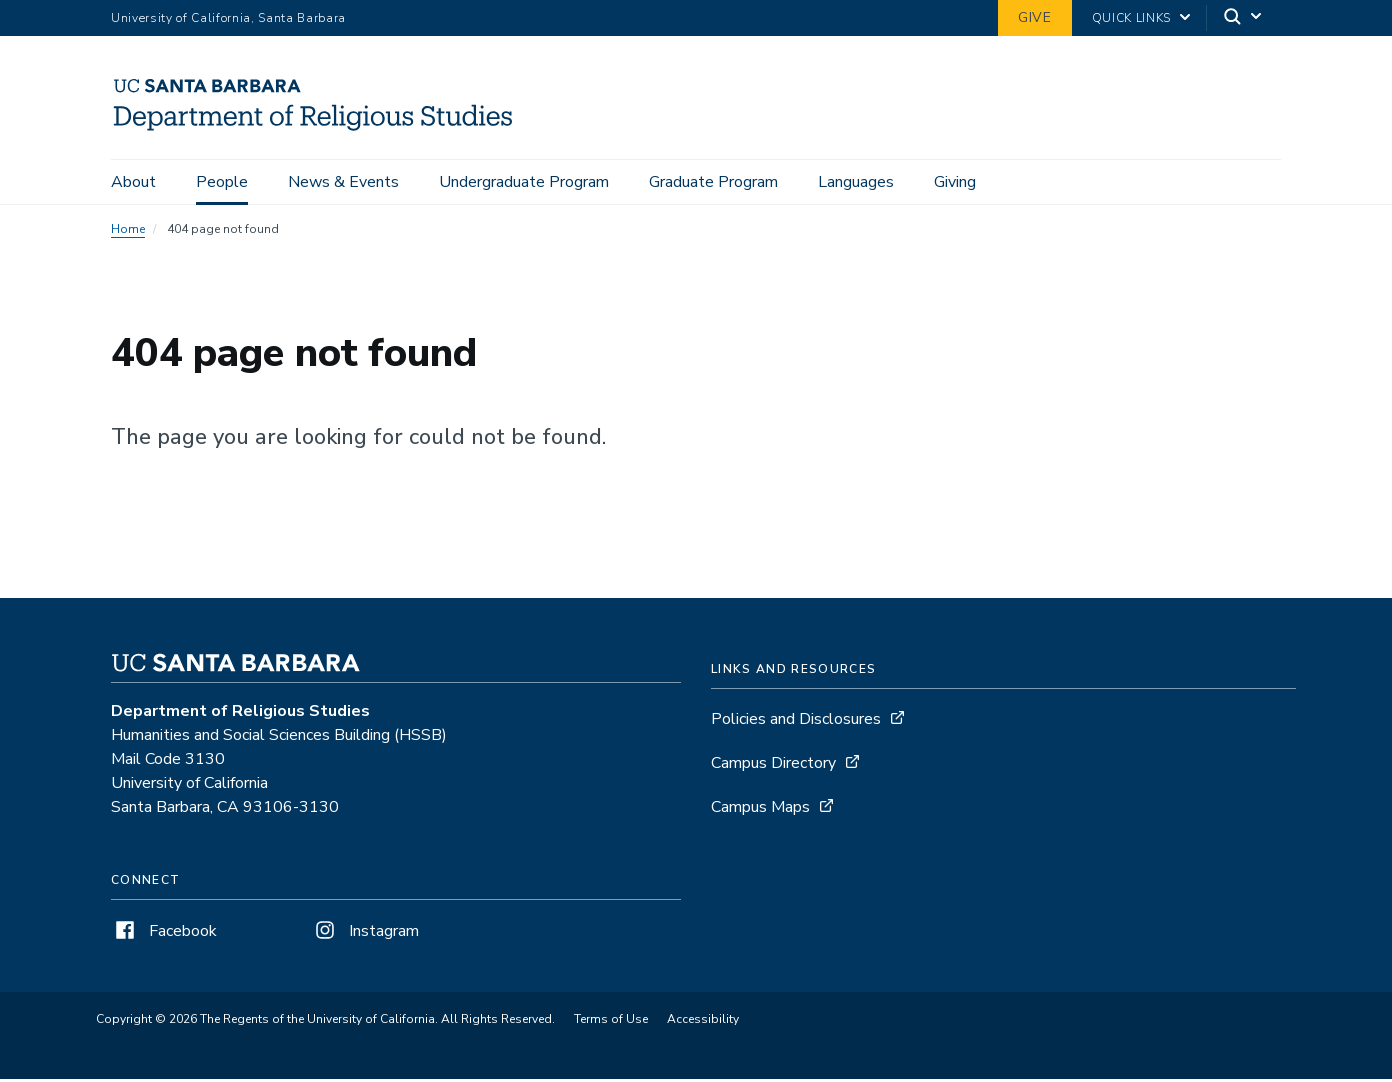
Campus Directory (773, 766)
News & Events (343, 182)
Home (128, 232)
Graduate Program (713, 182)
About (133, 182)
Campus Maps (760, 810)
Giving (955, 182)
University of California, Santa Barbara (228, 18)
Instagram (365, 934)
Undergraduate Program (524, 182)
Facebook (164, 934)
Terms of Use (611, 1022)
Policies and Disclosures (796, 722)
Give (1035, 17)
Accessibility (703, 1022)
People (222, 182)
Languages (856, 182)
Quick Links (1131, 18)
